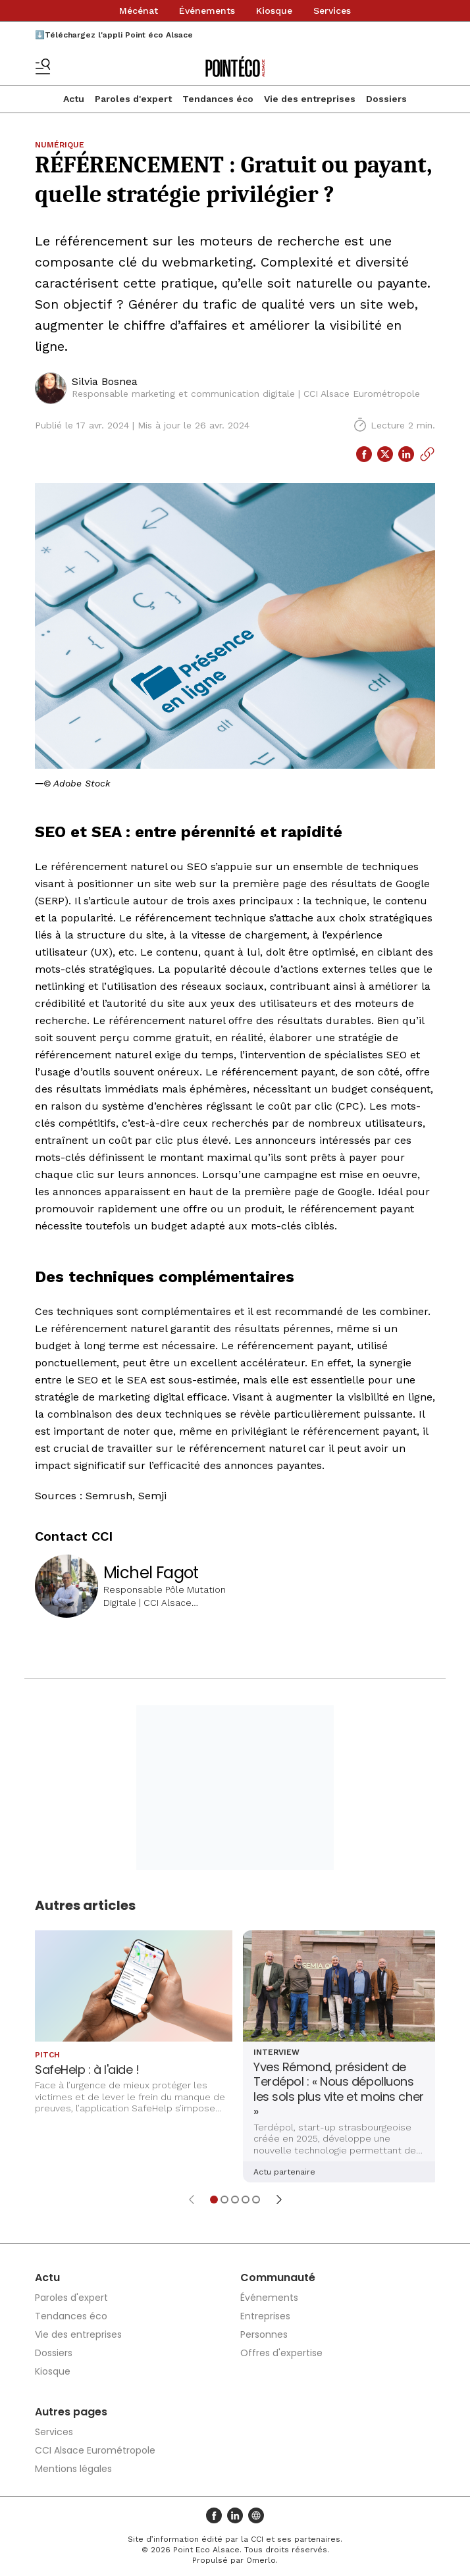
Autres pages (71, 2411)
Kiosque (274, 10)
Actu (73, 98)
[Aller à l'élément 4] (245, 2199)
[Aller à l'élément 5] (256, 2199)
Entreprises (265, 2316)
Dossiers (386, 98)
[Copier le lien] (427, 454)
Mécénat (138, 10)
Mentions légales (73, 2468)
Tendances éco (217, 98)
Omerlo (261, 2560)
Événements (207, 10)
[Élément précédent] (191, 2199)
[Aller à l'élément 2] (224, 2199)
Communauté (277, 2277)
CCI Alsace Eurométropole (95, 2450)
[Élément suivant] (279, 2199)
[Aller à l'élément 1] (214, 2199)
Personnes (264, 2334)
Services (332, 10)
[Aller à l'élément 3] (235, 2199)
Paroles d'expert (133, 98)
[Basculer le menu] (43, 66)
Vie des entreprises (309, 98)
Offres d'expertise (281, 2352)
